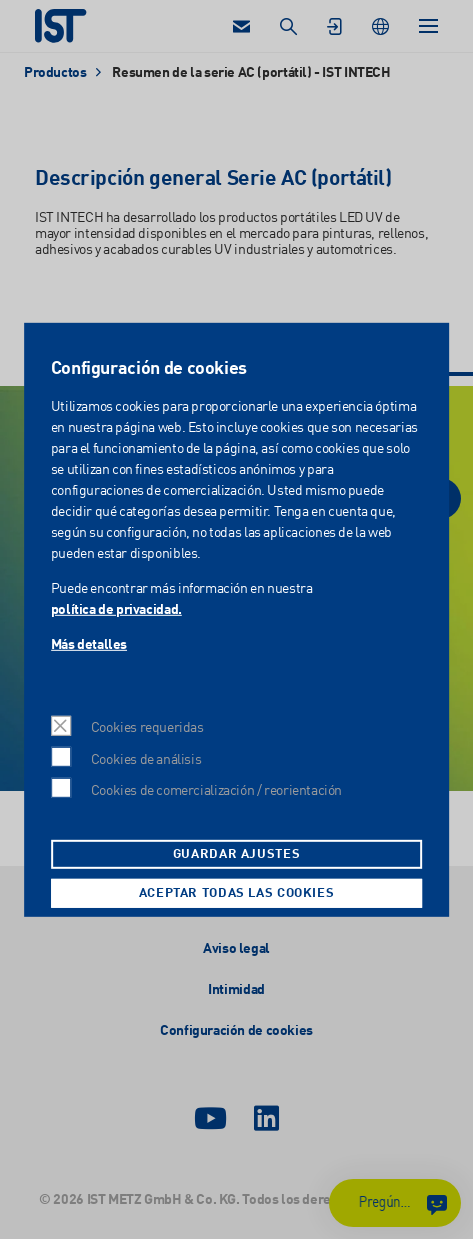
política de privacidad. (116, 609)
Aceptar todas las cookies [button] (237, 893)
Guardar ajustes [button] (236, 854)
